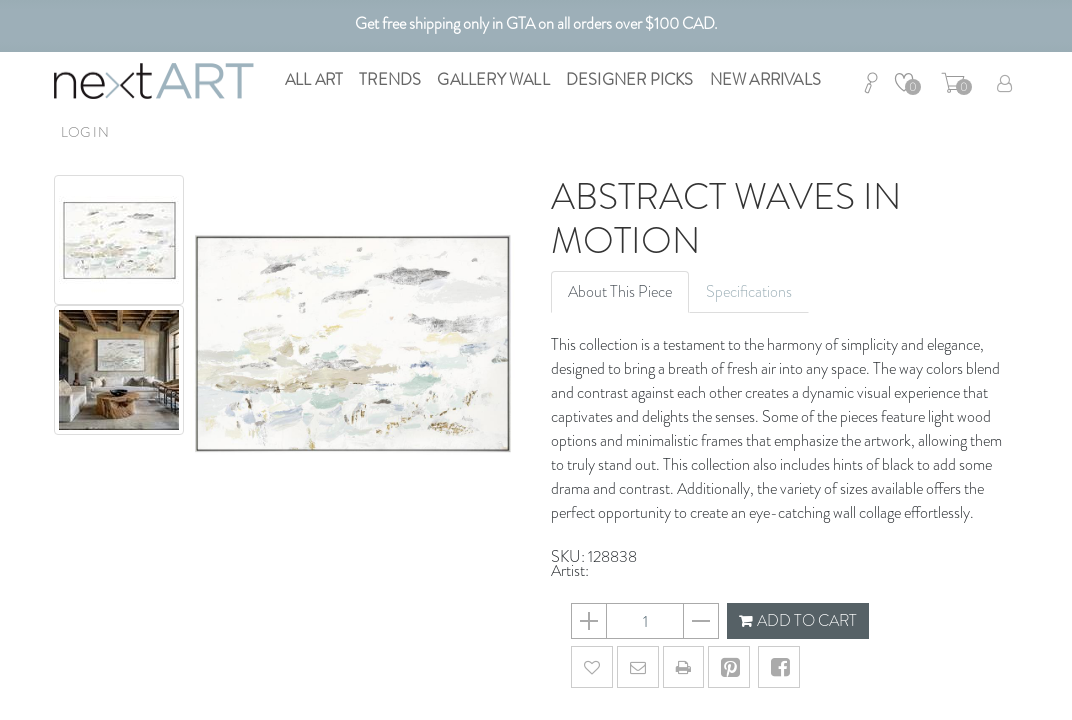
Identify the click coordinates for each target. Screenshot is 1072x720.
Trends (390, 79)
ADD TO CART (798, 620)
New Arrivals (765, 79)
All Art (314, 79)
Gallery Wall (493, 79)
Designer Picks (630, 79)
